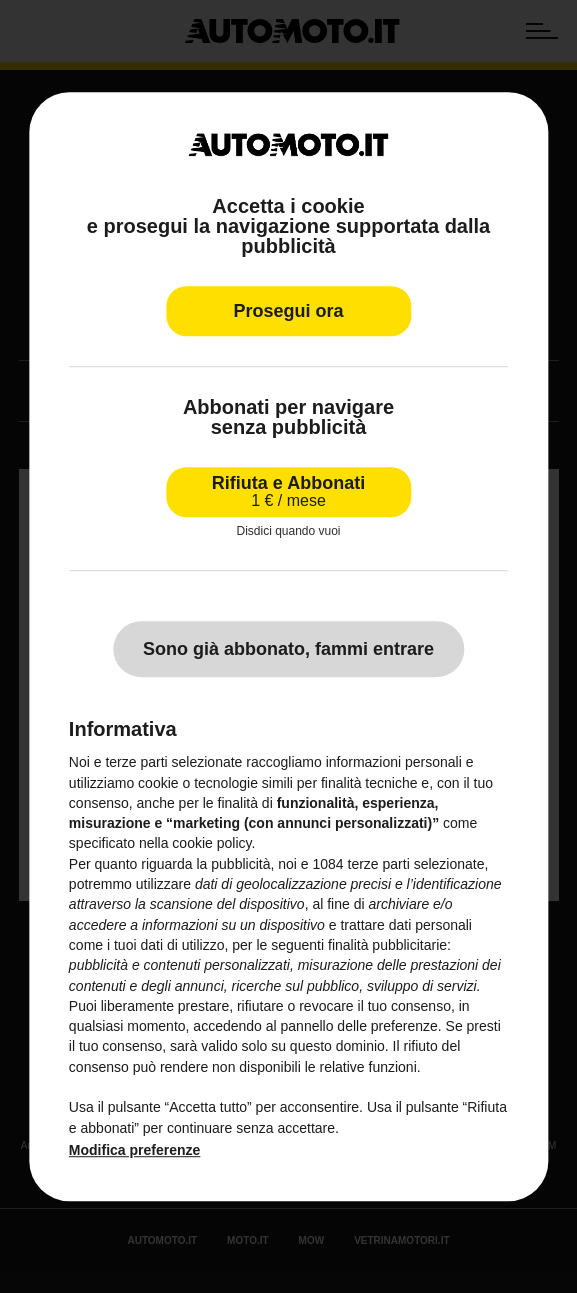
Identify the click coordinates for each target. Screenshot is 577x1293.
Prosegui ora (288, 311)
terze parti (378, 864)
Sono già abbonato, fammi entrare (288, 649)
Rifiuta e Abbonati (288, 491)
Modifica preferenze (134, 1150)
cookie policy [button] (211, 844)
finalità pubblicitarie (387, 945)
